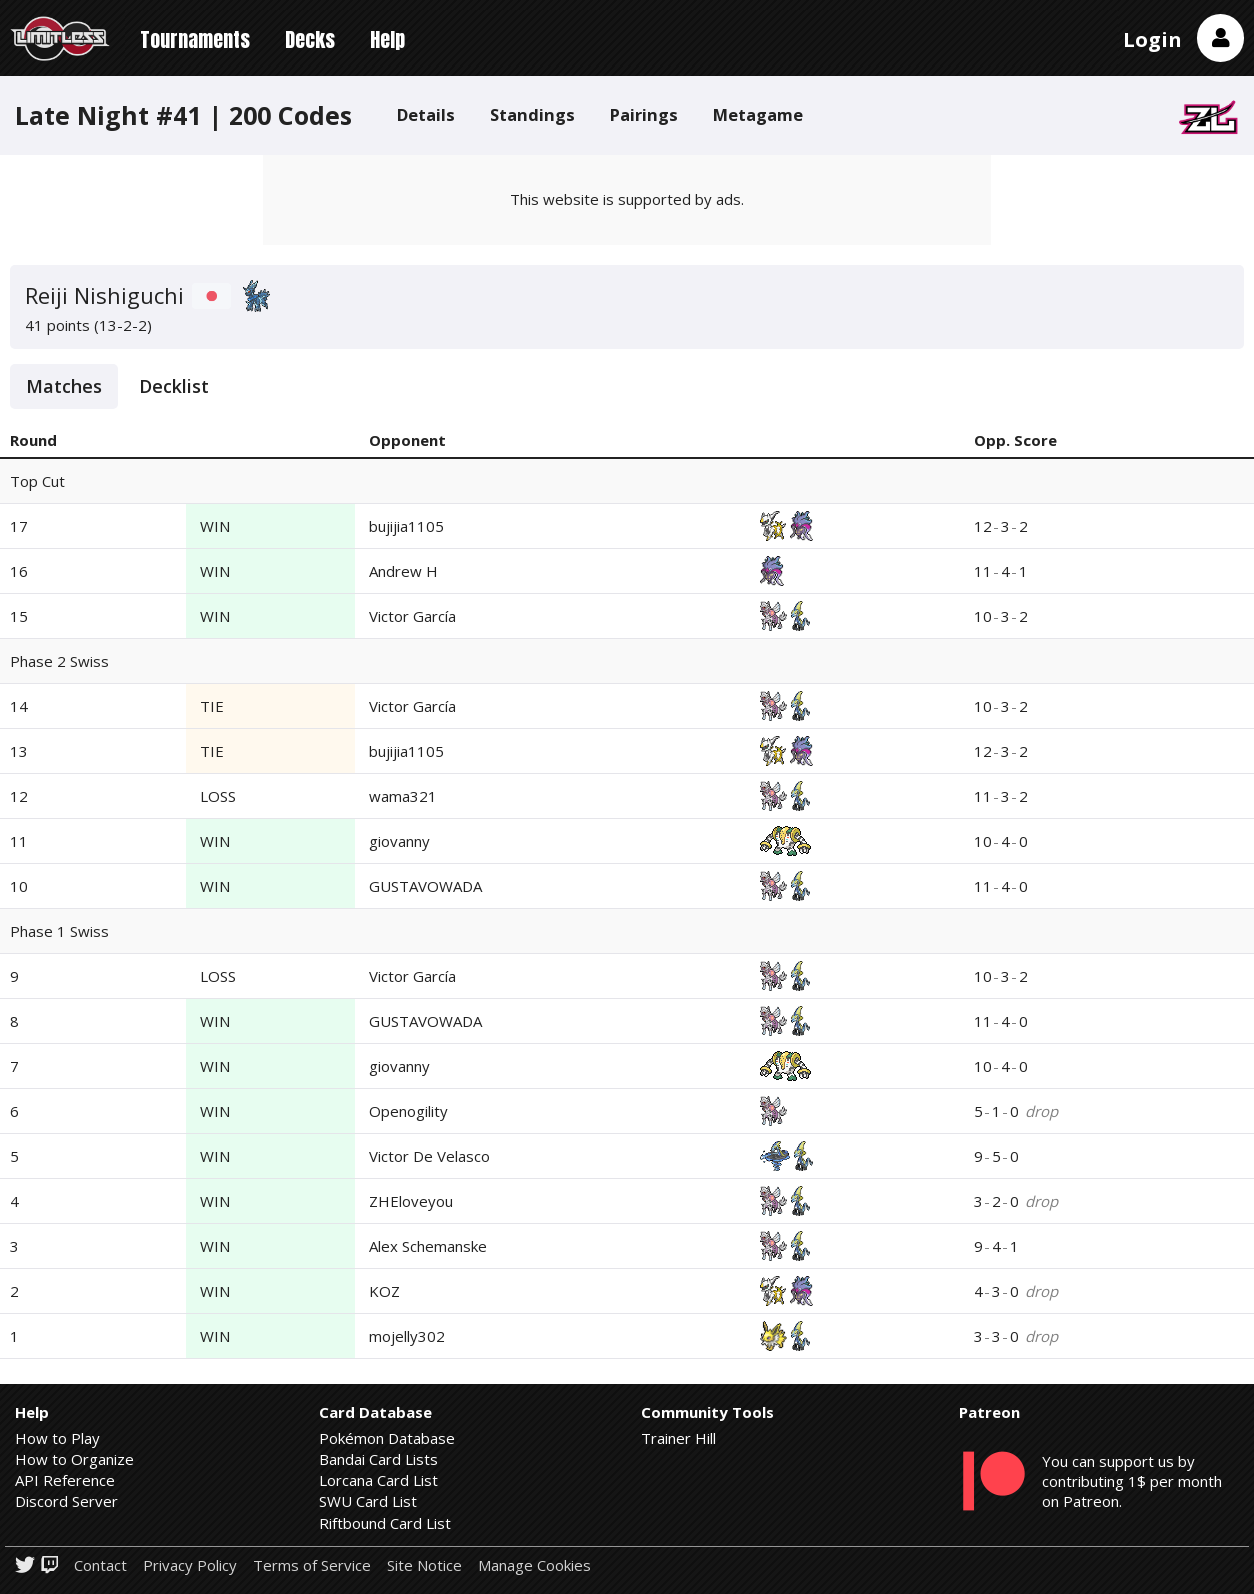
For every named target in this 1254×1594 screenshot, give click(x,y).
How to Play (57, 1438)
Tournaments (195, 39)
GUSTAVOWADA (425, 886)
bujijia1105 (406, 526)
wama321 (403, 796)
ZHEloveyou (411, 1201)
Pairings (644, 114)
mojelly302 (407, 1336)
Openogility (408, 1111)
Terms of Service (312, 1565)
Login (1152, 39)
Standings (532, 114)
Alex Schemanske (428, 1246)
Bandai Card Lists (378, 1459)
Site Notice (424, 1565)
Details (426, 114)
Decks (310, 39)
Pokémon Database (387, 1438)
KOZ (384, 1291)
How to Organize (74, 1459)
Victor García (412, 616)
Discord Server (66, 1501)
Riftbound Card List (385, 1523)
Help (387, 39)
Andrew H (403, 571)
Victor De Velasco (429, 1156)
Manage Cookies (534, 1565)
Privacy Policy (190, 1565)
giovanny (399, 841)
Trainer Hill (678, 1438)
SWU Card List (368, 1501)
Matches (64, 386)
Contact (100, 1565)
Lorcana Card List (378, 1480)
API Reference (65, 1480)
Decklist (174, 386)
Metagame (758, 114)
